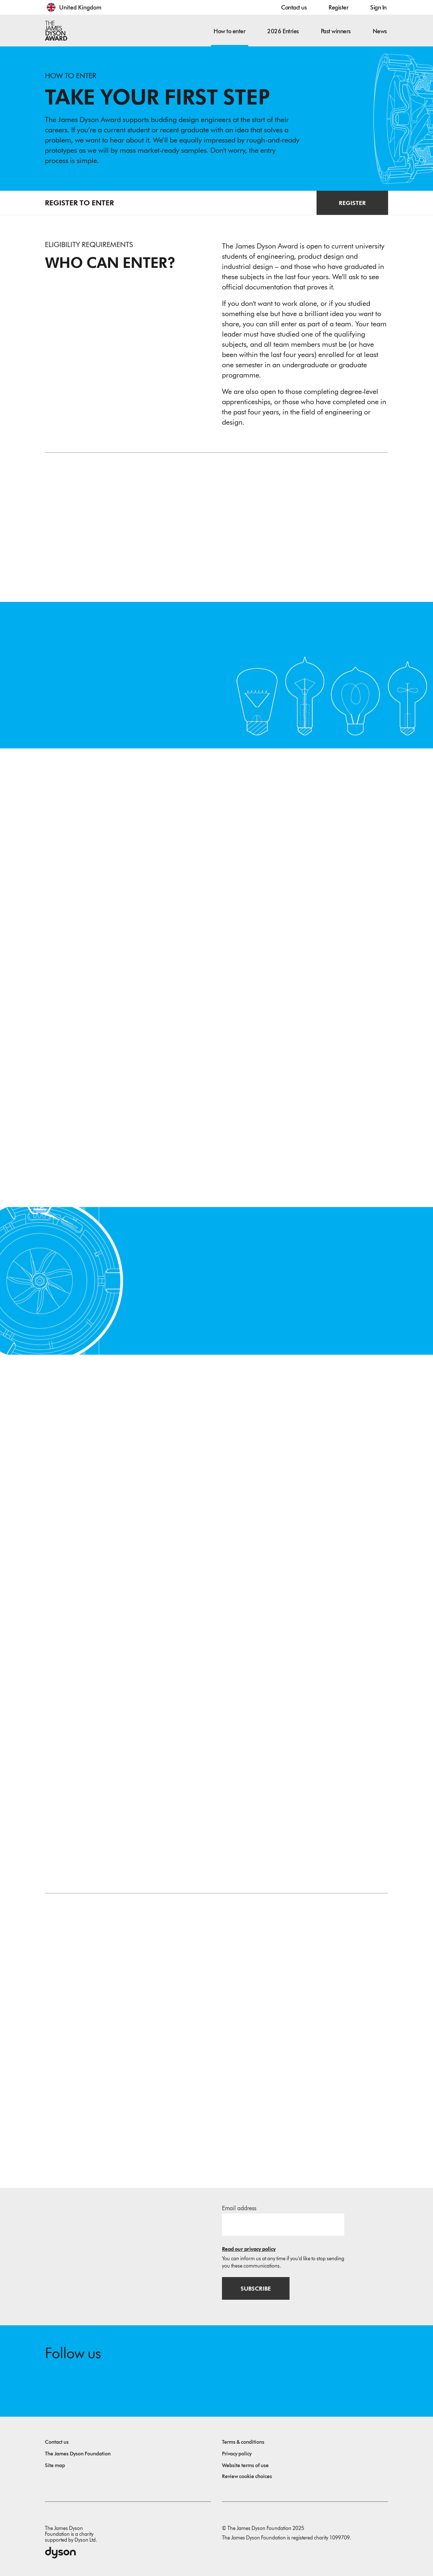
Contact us (294, 7)
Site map (55, 2463)
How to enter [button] (229, 31)
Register (338, 7)
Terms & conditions (243, 2440)
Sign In (378, 7)
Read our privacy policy (249, 2246)
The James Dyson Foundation (78, 2451)
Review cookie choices (247, 2474)
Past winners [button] (336, 31)
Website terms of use (245, 2463)
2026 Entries (283, 31)
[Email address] (283, 2221)
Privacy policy (237, 2451)
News (380, 31)
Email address (239, 2204)
